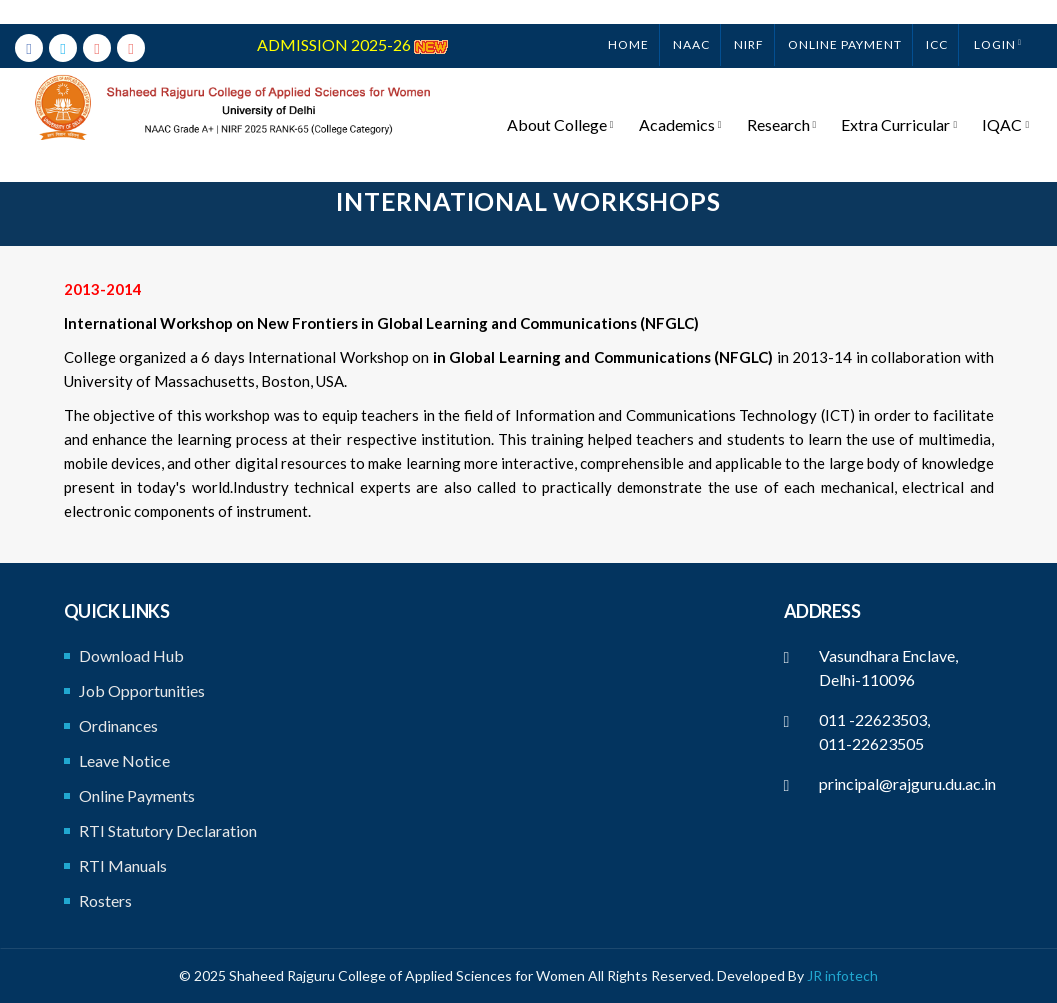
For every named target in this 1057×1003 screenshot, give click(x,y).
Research (785, 101)
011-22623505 (871, 743)
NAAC (691, 20)
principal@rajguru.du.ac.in (907, 783)
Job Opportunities (142, 690)
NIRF (749, 20)
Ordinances (118, 725)
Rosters (105, 900)
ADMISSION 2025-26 (352, 20)
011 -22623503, (874, 719)
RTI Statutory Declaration (168, 830)
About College (566, 101)
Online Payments (137, 795)
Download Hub (131, 655)
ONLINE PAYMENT (845, 20)
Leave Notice (124, 760)
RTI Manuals (123, 865)
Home (628, 20)
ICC (937, 20)
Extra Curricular (902, 101)
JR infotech (842, 975)
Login (995, 20)
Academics (684, 101)
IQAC (1006, 101)
